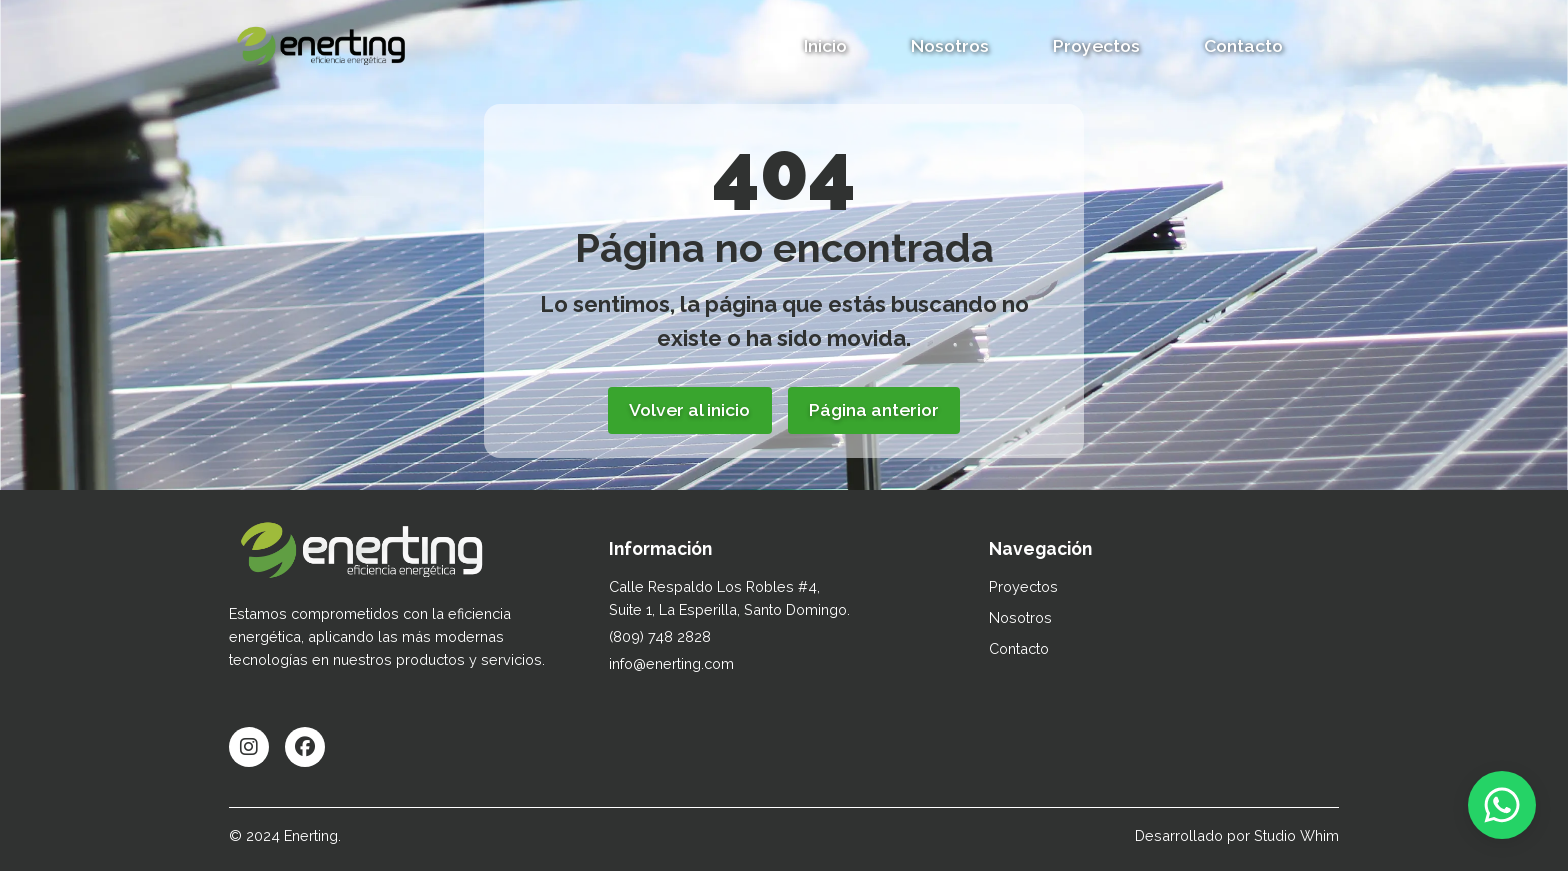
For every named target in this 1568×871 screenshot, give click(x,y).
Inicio (825, 45)
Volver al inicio (689, 409)
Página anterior (874, 409)
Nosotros (950, 45)
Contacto (1019, 648)
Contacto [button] (1243, 45)
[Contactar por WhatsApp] (1502, 805)
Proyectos (1096, 45)
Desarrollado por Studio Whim (1237, 835)
